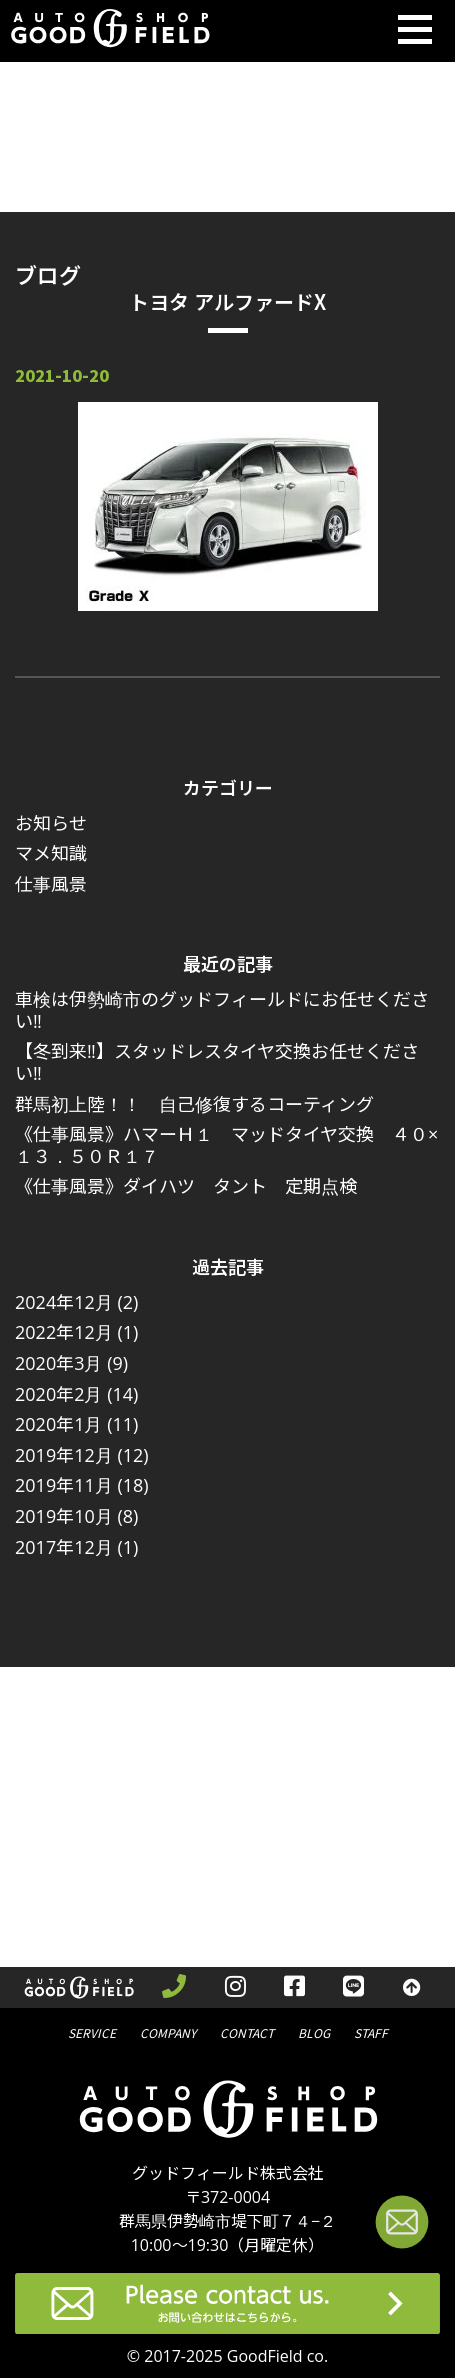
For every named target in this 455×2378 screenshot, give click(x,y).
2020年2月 (58, 1394)
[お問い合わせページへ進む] (402, 2225)
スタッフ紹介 (371, 2031)
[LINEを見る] (353, 1988)
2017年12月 (64, 1547)
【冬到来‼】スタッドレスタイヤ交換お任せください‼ (217, 1062)
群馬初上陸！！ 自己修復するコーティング (194, 1104)
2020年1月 (58, 1424)
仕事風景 (51, 884)
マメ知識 (51, 853)
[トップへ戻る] (412, 1988)
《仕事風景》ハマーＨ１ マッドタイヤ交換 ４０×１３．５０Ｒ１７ (226, 1145)
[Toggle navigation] (415, 31)
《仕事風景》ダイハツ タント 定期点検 (186, 1186)
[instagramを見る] (235, 1988)
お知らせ (51, 823)
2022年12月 (64, 1332)
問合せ (247, 2031)
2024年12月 (64, 1302)
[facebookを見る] (294, 1988)
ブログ (314, 2031)
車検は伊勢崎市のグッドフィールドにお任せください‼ (222, 1010)
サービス (92, 2031)
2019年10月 (64, 1516)
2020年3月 (58, 1363)
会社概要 (168, 2031)
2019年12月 (64, 1455)
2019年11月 (64, 1485)
